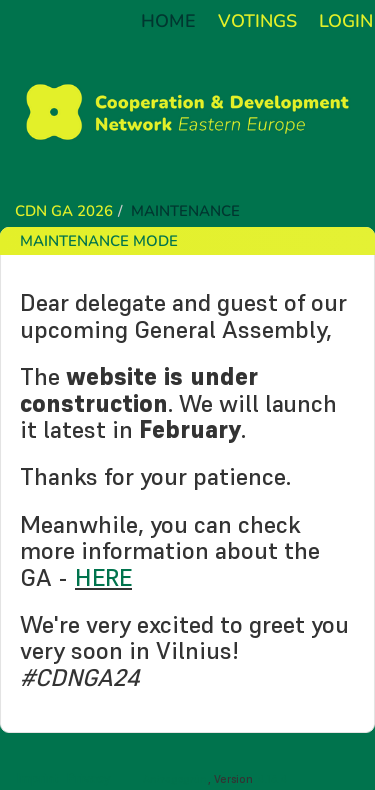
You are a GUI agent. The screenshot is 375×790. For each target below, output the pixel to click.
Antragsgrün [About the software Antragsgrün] (175, 779)
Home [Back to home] (168, 21)
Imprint (38, 778)
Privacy (88, 778)
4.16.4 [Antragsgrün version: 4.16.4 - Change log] (272, 779)
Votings (257, 21)
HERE (103, 577)
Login (346, 21)
